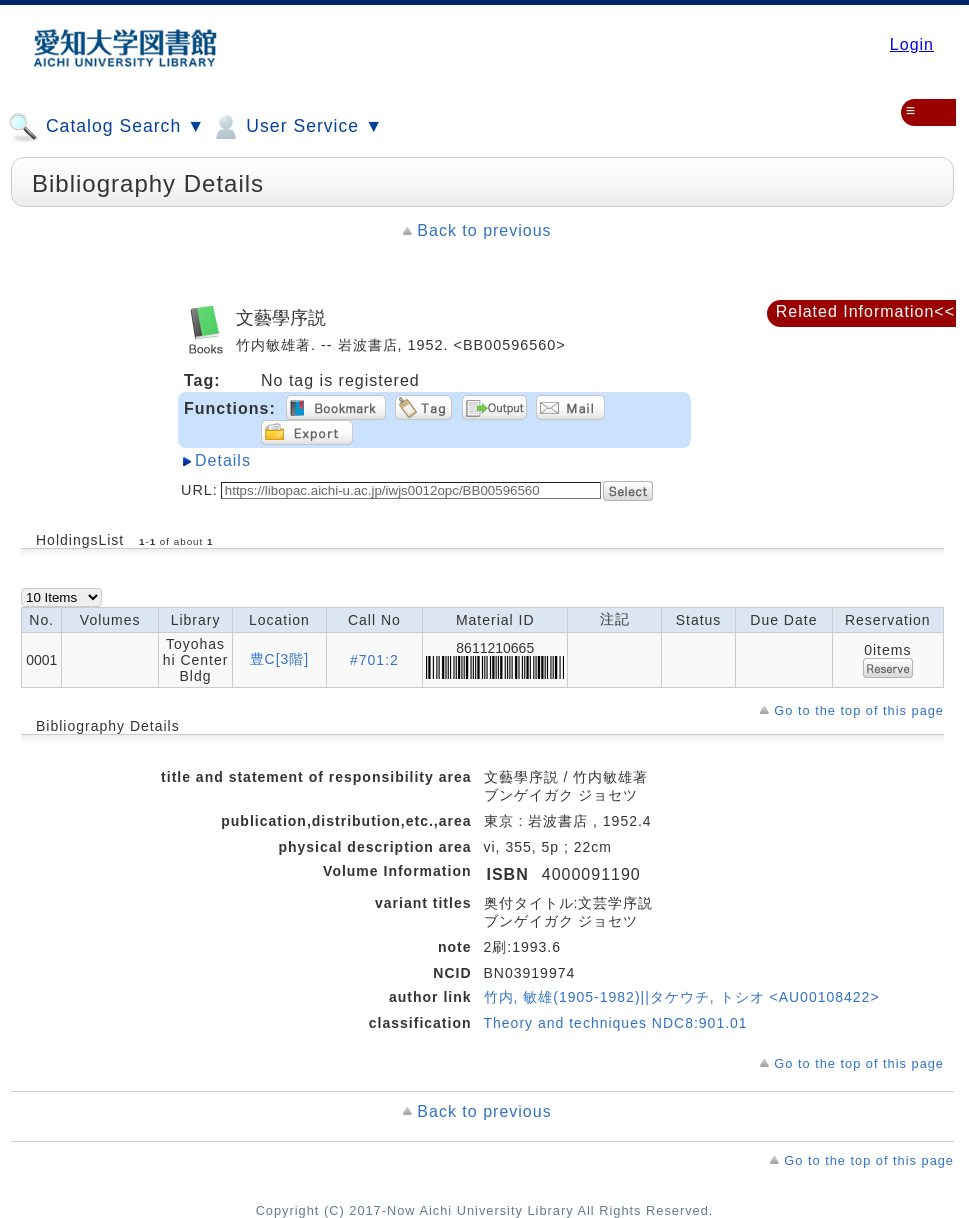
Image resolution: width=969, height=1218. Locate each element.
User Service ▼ (296, 127)
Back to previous (484, 230)
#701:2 (374, 660)
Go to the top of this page (859, 710)
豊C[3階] (280, 659)
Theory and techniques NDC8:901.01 (616, 1023)
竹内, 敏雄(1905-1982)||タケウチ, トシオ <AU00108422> (682, 997)
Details (223, 460)
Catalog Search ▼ (106, 127)
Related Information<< (865, 311)
